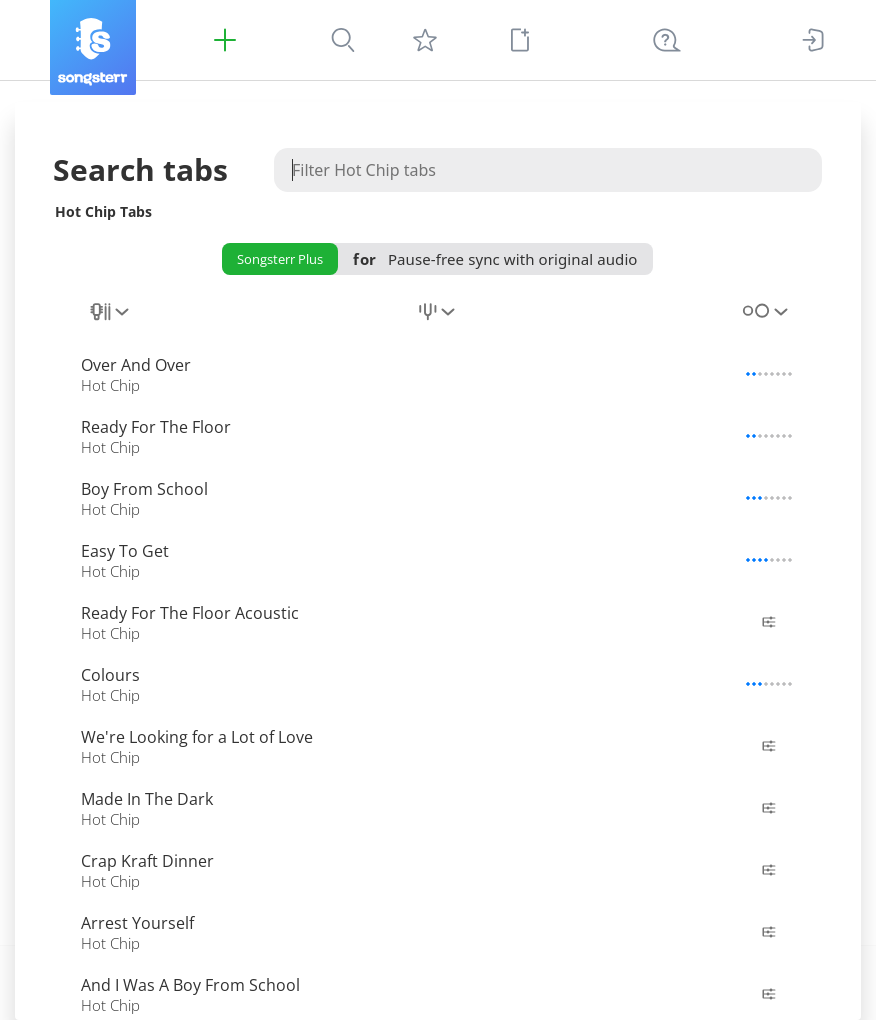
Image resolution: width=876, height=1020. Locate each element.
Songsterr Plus (280, 259)
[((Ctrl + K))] (667, 40)
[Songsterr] (93, 47)
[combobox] (111, 323)
